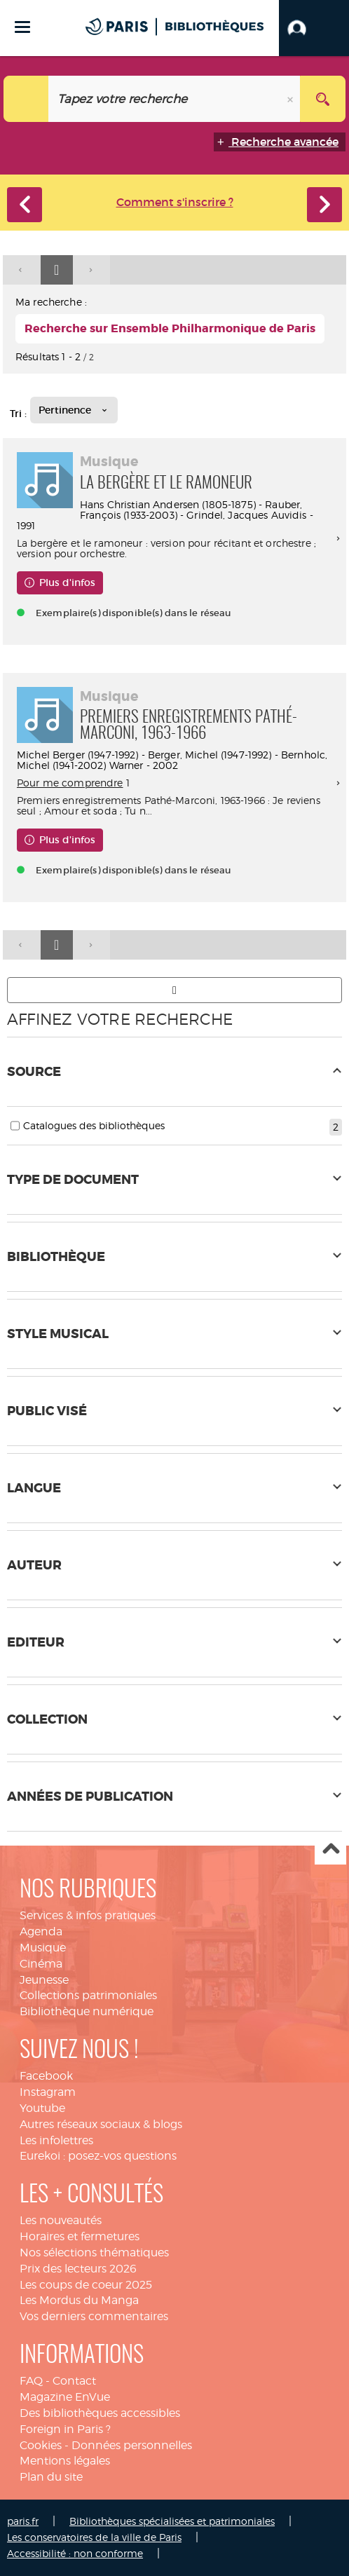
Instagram (48, 2092)
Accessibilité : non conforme (75, 2553)
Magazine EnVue (65, 2397)
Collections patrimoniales (88, 1995)
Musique (43, 1947)
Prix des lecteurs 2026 (78, 2268)
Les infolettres (56, 2140)
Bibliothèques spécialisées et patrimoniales (172, 2521)
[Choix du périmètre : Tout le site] (26, 99)
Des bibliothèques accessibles (100, 2413)
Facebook (46, 2076)
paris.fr (23, 2521)
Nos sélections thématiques (94, 2252)
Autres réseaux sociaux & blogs (101, 2124)
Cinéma (41, 1963)
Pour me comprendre (70, 783)
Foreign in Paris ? (65, 2429)
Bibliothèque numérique (86, 2011)
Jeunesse (44, 1979)
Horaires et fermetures (79, 2236)
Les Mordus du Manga (79, 2300)
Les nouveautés (61, 2220)
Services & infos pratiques (88, 1915)
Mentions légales (65, 2460)
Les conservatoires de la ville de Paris (94, 2537)
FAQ (31, 2380)
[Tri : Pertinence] (74, 410)
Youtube (42, 2108)
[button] (314, 28)
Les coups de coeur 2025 (86, 2284)
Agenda (41, 1931)
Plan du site (51, 2476)
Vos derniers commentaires (94, 2316)
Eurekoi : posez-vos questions (98, 2155)
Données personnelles (131, 2445)
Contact (74, 2380)
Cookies (41, 2445)
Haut (330, 1849)
